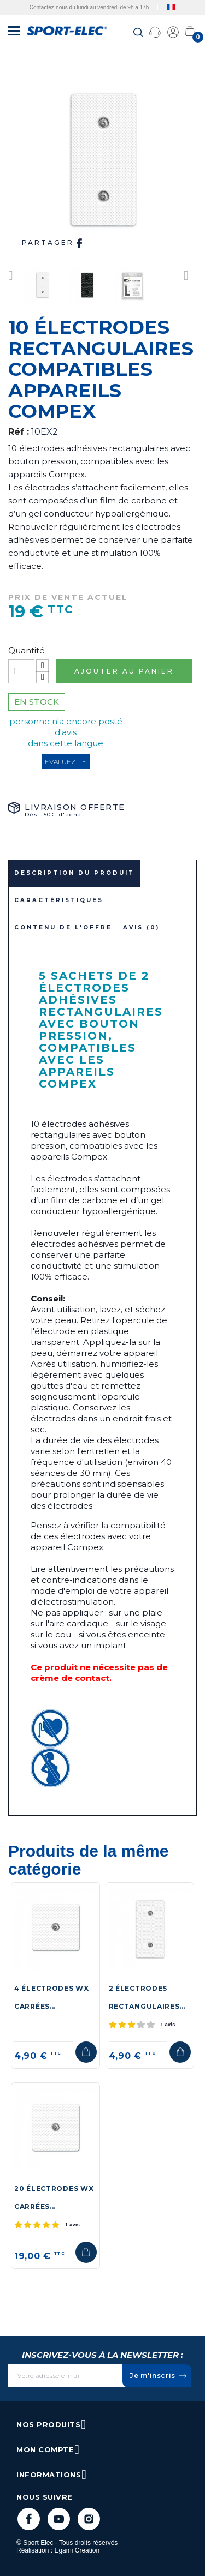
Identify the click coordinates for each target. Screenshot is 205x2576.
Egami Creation (76, 2550)
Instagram (89, 2519)
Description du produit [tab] (74, 872)
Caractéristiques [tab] (58, 900)
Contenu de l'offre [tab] (63, 927)
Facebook (28, 2519)
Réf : (18, 432)
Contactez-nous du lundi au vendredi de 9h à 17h (89, 7)
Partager (53, 243)
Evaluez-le (65, 762)
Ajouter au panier (124, 671)
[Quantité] (21, 671)
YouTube (59, 2519)
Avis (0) (141, 927)
